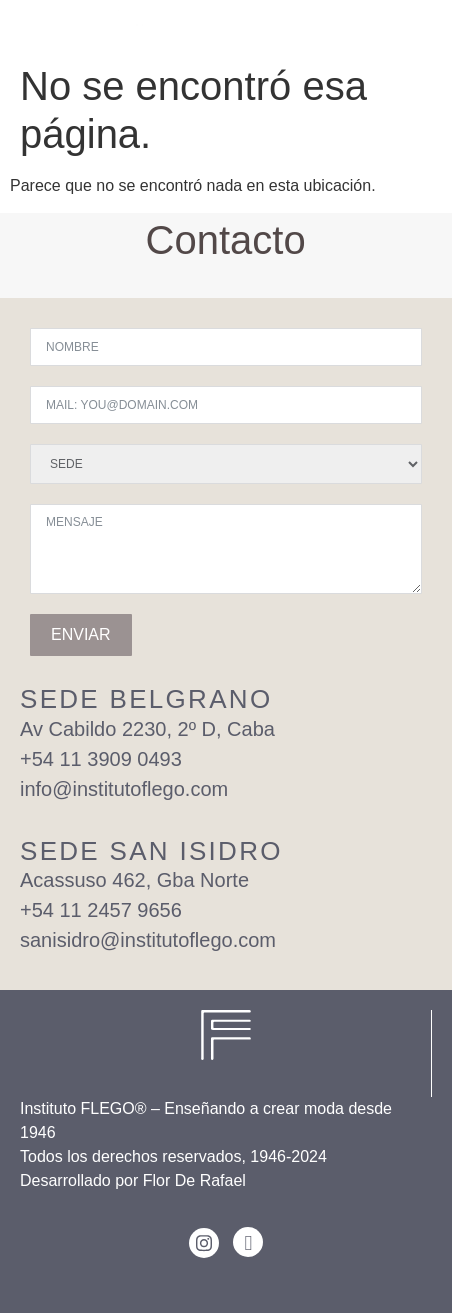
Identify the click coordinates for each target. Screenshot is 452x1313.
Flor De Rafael (194, 1180)
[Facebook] (248, 1242)
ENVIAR (81, 634)
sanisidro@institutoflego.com (148, 940)
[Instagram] (204, 1243)
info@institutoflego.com (124, 789)
